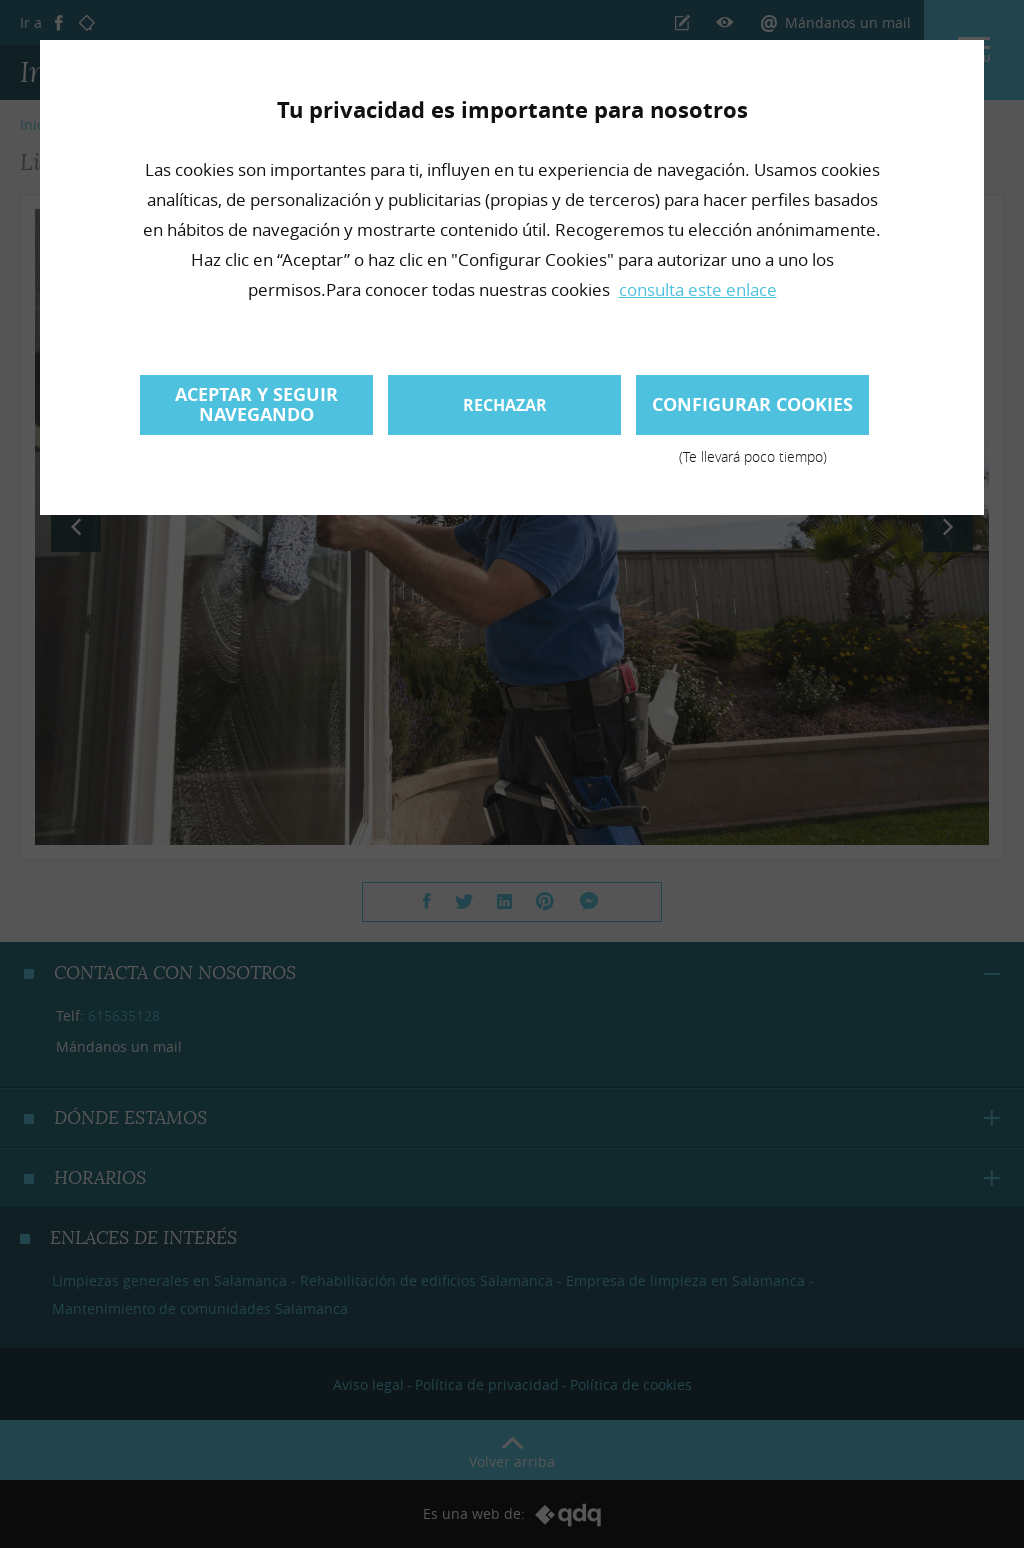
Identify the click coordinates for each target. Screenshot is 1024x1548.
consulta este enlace (698, 289)
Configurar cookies (752, 413)
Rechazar (505, 405)
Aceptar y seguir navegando (256, 404)
